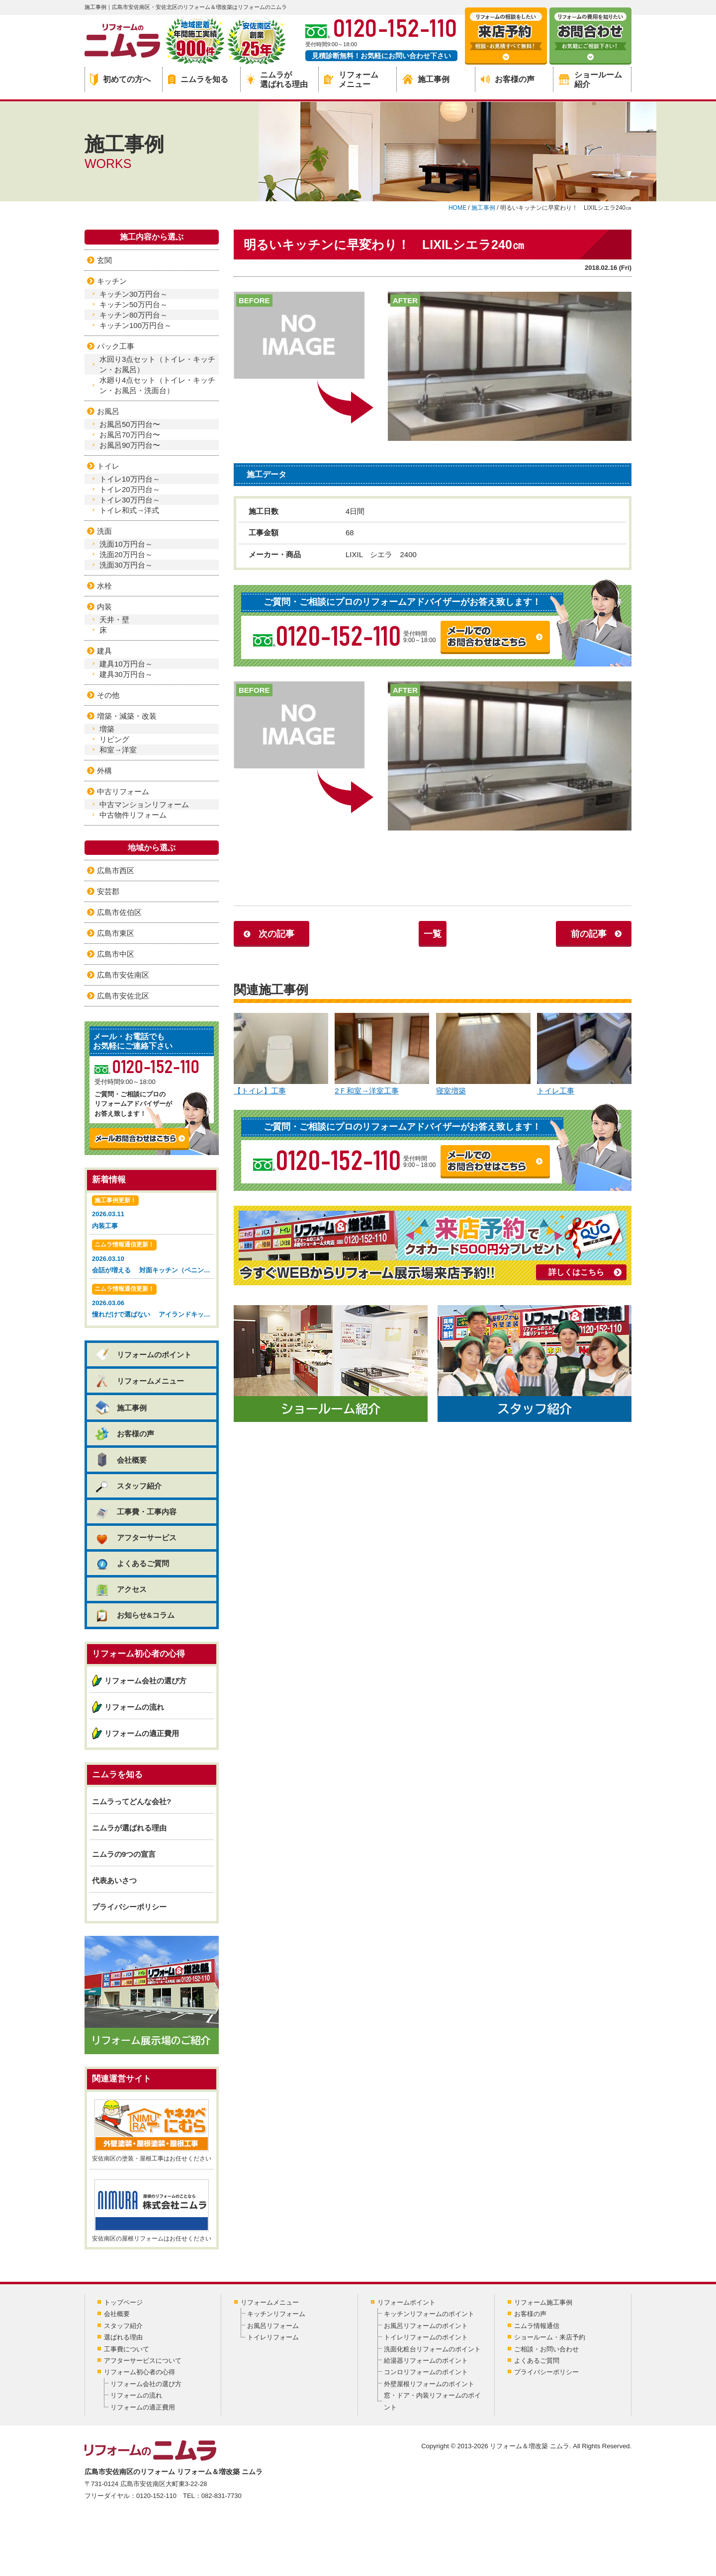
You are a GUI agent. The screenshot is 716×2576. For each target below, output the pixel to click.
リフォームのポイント (142, 1354)
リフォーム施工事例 (543, 2302)
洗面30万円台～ (126, 565)
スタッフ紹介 (128, 1486)
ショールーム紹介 (590, 79)
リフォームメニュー (351, 79)
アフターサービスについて (142, 2360)
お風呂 (108, 411)
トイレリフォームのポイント (426, 2337)
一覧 (433, 934)
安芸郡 (108, 891)
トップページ (123, 2302)
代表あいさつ (114, 1880)
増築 (106, 729)
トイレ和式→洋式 (129, 510)
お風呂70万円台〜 (129, 434)
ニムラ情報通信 (536, 2325)
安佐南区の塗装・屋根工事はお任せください (151, 2130)
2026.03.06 (153, 1302)
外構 (104, 770)
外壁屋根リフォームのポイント (429, 2384)
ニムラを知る (198, 79)
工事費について (126, 2349)
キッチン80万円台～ (133, 315)
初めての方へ (120, 79)
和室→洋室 (118, 750)
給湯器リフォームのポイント (426, 2360)
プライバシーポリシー (129, 1907)
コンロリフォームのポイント (426, 2372)
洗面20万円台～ (126, 554)
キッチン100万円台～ (135, 325)
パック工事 (115, 346)
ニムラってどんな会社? (131, 1801)
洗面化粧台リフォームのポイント (432, 2349)
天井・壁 (114, 619)
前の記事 (589, 934)
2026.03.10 (153, 1258)
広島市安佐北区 (123, 996)
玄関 (104, 260)
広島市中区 (115, 954)
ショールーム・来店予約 (549, 2337)
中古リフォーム (123, 791)
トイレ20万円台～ (129, 489)
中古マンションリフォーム (144, 804)
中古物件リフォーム (133, 815)
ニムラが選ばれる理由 (277, 79)
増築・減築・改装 (127, 716)
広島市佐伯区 (119, 912)
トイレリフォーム (273, 2337)
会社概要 (120, 1460)
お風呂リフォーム (273, 2325)
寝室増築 (483, 1054)
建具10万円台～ (126, 664)
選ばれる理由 (123, 2337)
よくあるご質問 (131, 1563)
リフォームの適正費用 (141, 1733)
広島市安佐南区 (123, 975)
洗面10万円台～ (126, 544)
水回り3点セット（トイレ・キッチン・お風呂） (157, 364)
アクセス (120, 1589)
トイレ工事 (584, 1054)
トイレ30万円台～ (129, 500)
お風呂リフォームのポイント (426, 2325)
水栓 (104, 586)
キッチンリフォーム (276, 2314)
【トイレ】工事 (281, 1054)
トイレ (108, 466)
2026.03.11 (151, 1213)
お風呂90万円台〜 (129, 445)
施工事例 (426, 79)
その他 (108, 695)
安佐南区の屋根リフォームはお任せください (151, 2210)
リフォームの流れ (134, 1707)
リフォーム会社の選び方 (145, 1680)
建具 (104, 651)
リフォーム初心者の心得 (139, 2372)
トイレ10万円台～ (129, 479)
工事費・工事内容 (135, 1511)
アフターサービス (135, 1537)
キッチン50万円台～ (133, 304)
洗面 (104, 531)
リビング (114, 739)
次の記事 (276, 934)
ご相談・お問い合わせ (546, 2349)
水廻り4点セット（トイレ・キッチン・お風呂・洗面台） (157, 385)
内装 (104, 606)
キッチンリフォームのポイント (429, 2314)
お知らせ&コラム (134, 1615)
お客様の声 (508, 79)
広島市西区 (115, 870)
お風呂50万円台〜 (129, 424)
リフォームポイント (406, 2302)
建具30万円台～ (126, 674)
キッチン (112, 281)
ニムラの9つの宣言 (124, 1854)
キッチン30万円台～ (133, 294)
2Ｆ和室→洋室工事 (382, 1054)
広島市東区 (115, 933)
